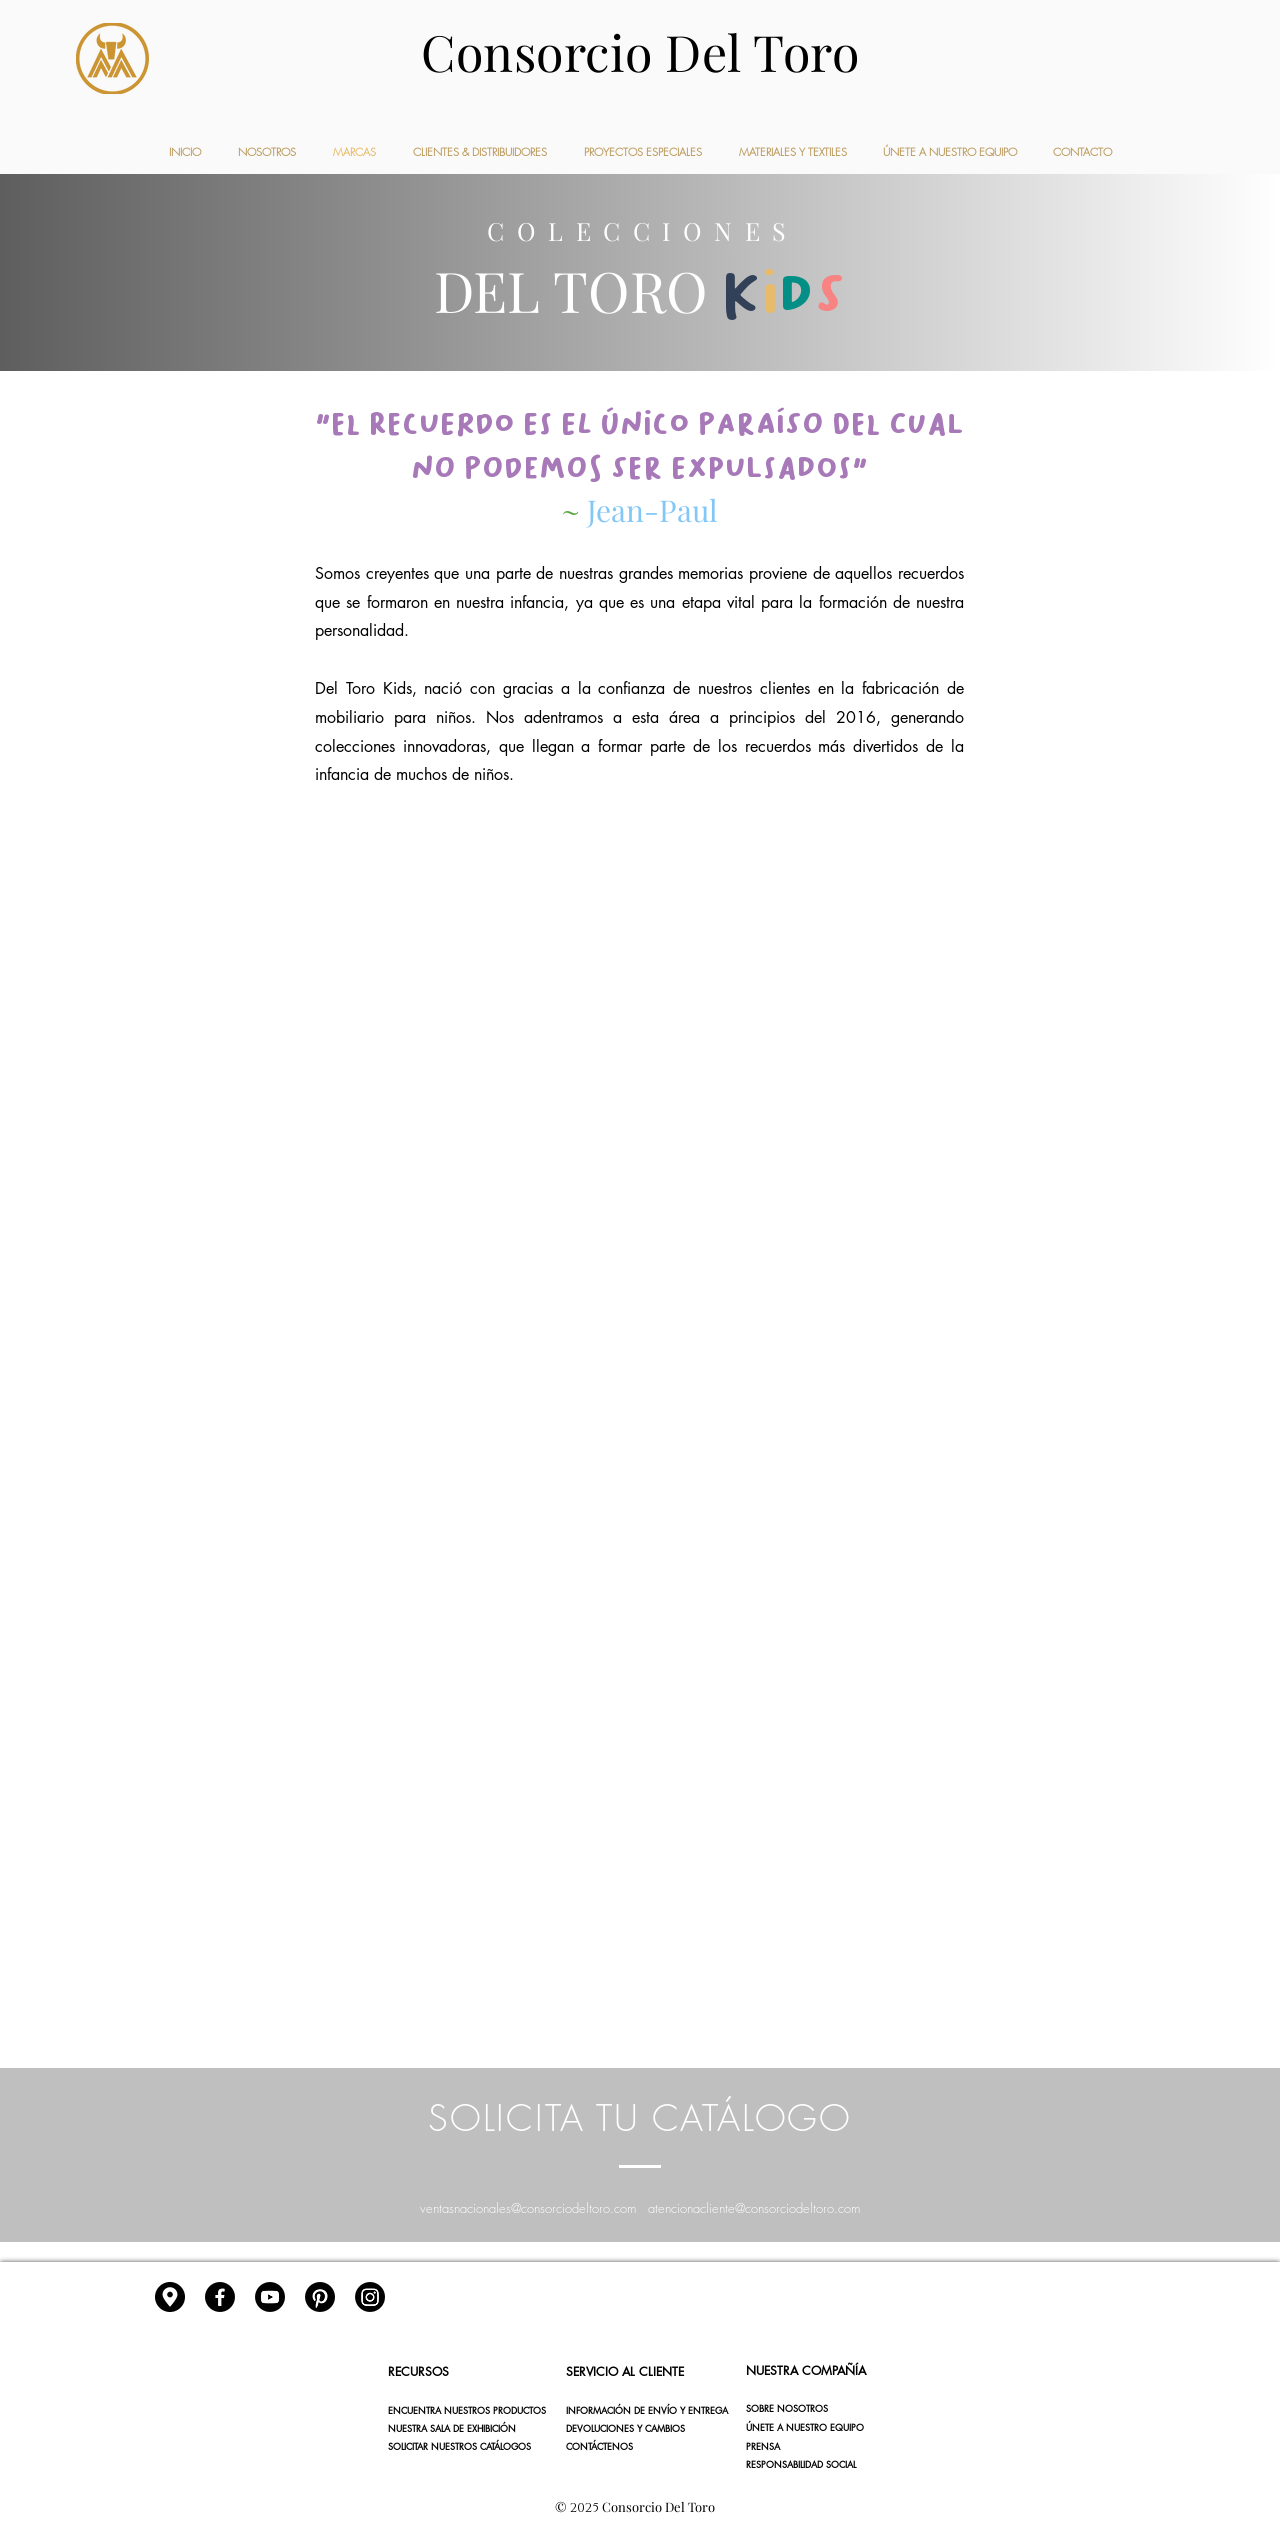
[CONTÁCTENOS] (637, 2447)
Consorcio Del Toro (640, 51)
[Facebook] (220, 2297)
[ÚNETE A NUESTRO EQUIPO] (819, 2427)
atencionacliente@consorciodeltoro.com (754, 2208)
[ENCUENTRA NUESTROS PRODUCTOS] (467, 2411)
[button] (819, 2446)
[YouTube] (270, 2297)
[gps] (170, 2297)
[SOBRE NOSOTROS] (819, 2408)
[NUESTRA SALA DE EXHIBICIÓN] (459, 2429)
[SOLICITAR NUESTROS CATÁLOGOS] (459, 2447)
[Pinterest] (320, 2297)
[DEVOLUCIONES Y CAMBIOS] (637, 2429)
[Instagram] (370, 2297)
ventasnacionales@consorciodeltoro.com (528, 2208)
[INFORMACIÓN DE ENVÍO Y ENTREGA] (647, 2411)
